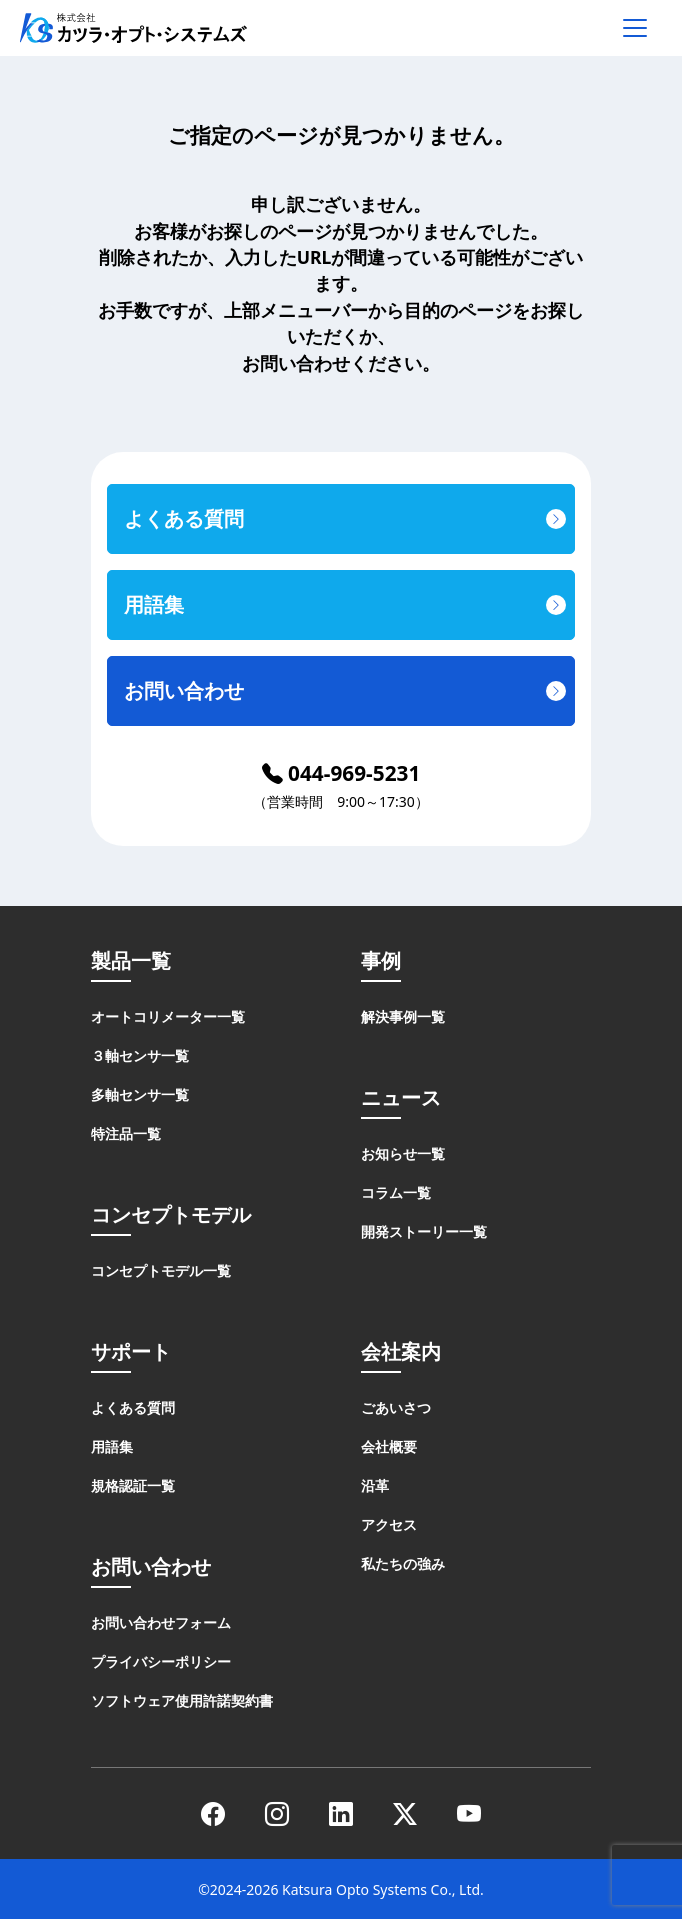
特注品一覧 (126, 1133)
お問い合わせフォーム (161, 1622)
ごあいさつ (396, 1407)
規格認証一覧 (133, 1485)
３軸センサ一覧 (140, 1055)
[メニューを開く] (635, 28)
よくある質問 (184, 518)
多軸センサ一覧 (140, 1094)
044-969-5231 (341, 773)
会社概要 (389, 1446)
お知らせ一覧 (403, 1153)
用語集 (154, 604)
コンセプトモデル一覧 (161, 1270)
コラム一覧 (396, 1192)
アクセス (389, 1524)
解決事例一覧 (403, 1016)
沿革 (375, 1485)
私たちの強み (403, 1563)
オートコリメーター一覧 (168, 1016)
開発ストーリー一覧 (424, 1231)
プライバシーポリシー (161, 1661)
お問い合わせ (184, 690)
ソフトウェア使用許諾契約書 (182, 1700)
